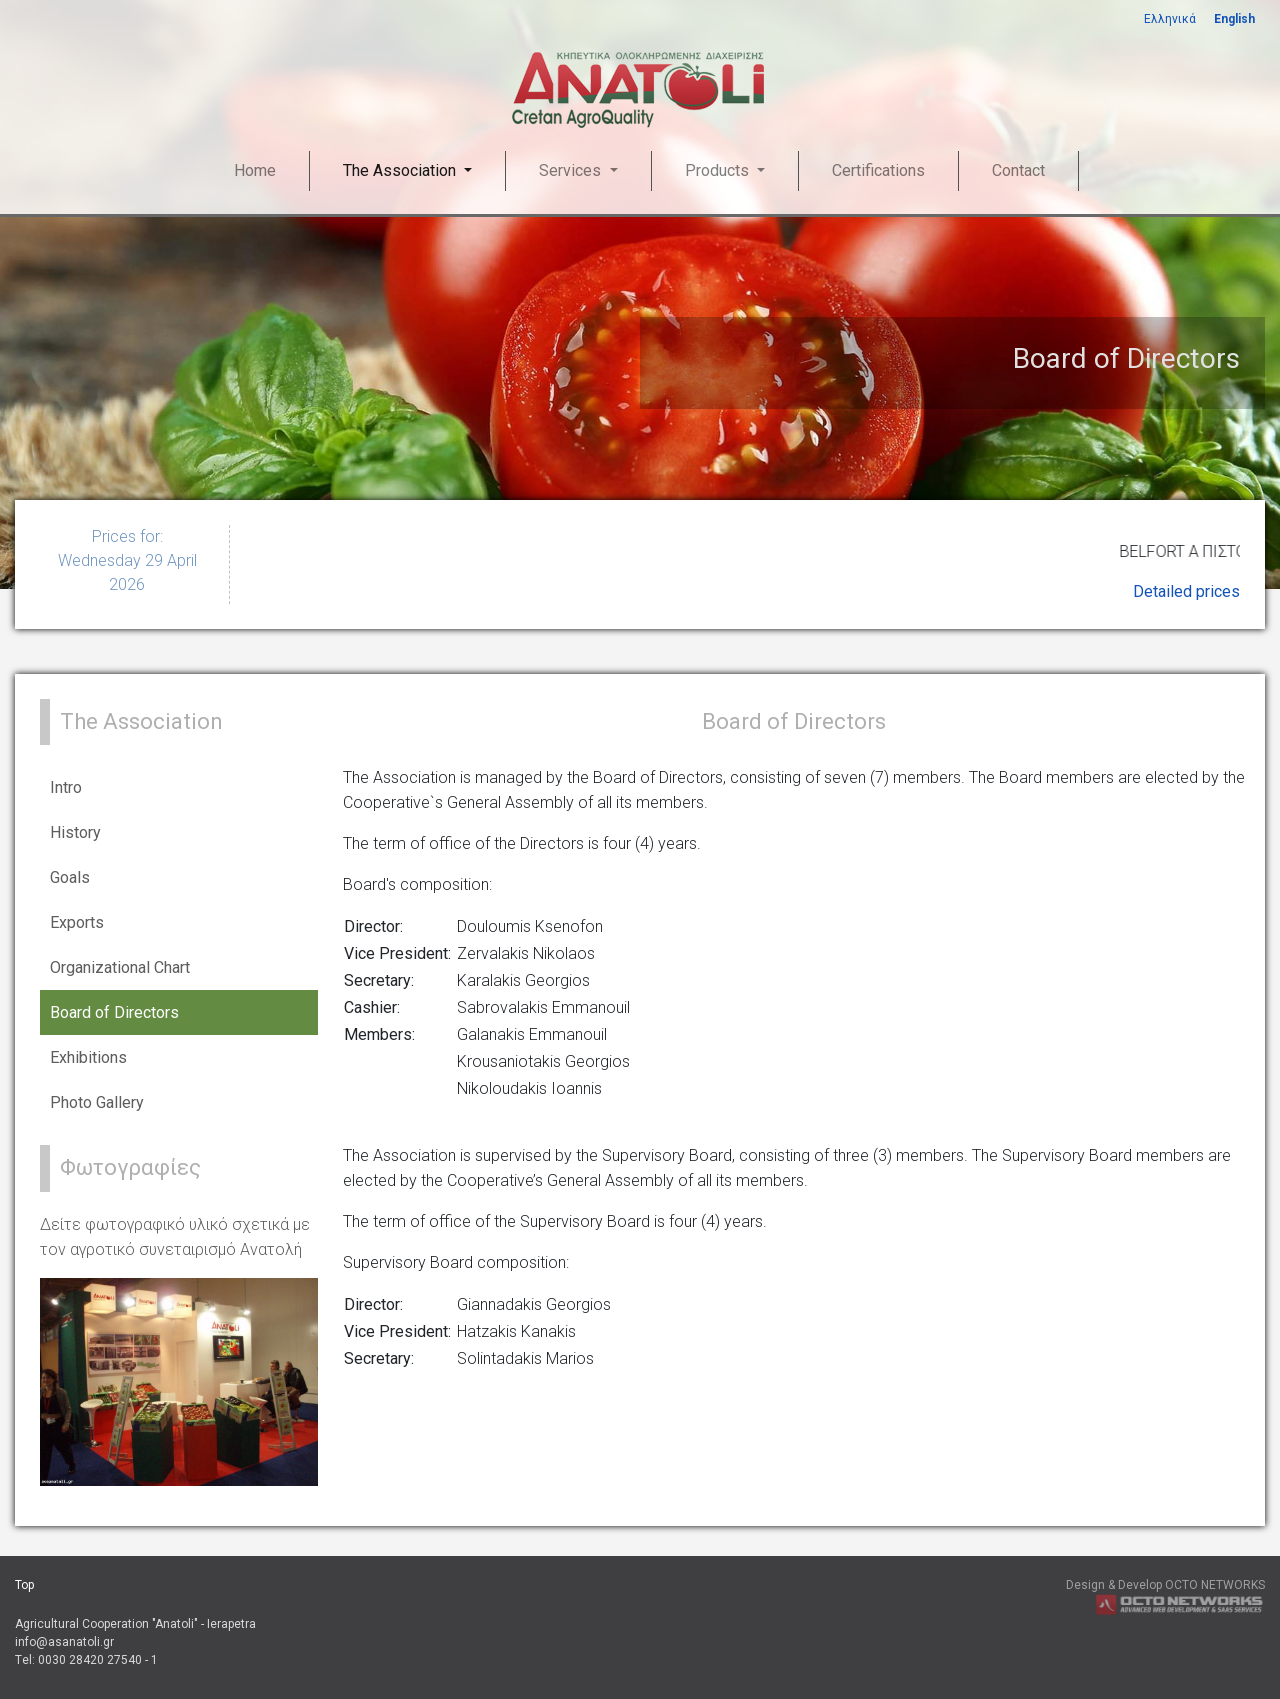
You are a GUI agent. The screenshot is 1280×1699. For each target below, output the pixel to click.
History (75, 832)
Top (24, 1585)
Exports (77, 922)
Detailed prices (1186, 591)
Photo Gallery (97, 1102)
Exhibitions (88, 1057)
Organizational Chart (120, 967)
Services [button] (572, 170)
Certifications (878, 170)
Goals (70, 877)
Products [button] (719, 170)
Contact (1018, 170)
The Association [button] (401, 170)
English (1234, 19)
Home (255, 170)
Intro (66, 787)
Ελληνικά (1170, 19)
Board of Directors (114, 1012)
